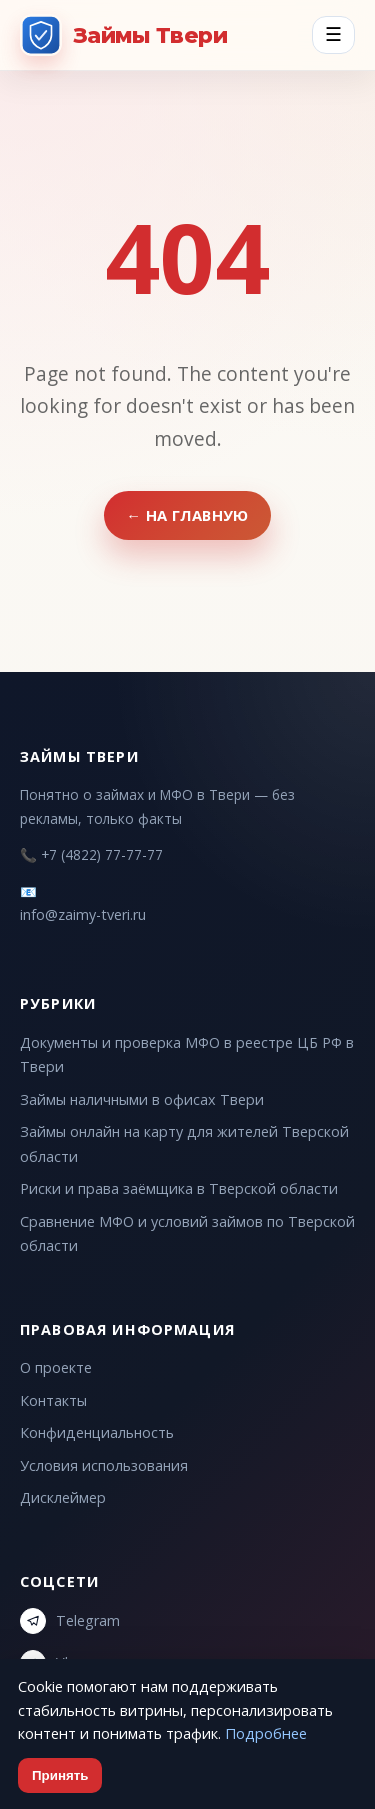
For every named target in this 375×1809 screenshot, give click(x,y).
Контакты (53, 1400)
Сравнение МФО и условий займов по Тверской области (187, 1233)
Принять (60, 1775)
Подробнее (266, 1733)
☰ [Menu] (333, 34)
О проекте (56, 1367)
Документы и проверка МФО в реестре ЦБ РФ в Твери (187, 1054)
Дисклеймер (63, 1497)
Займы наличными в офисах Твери (142, 1099)
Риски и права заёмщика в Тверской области (179, 1188)
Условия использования (104, 1465)
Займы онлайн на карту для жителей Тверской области (184, 1143)
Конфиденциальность (97, 1432)
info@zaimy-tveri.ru (83, 914)
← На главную (187, 515)
